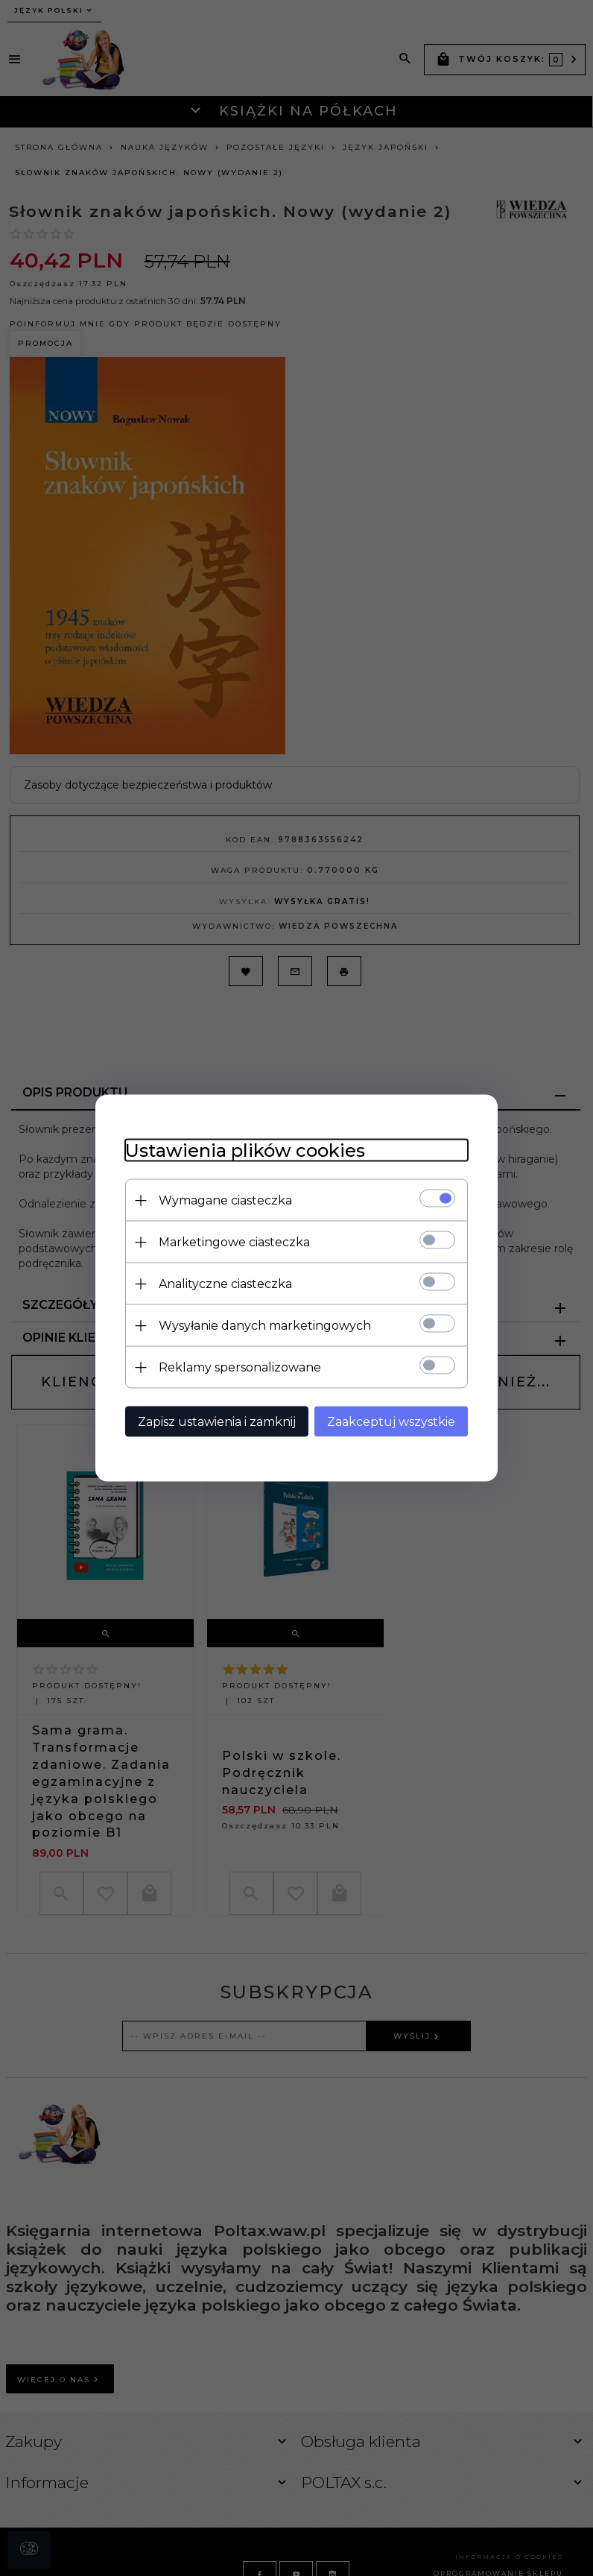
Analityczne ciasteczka (225, 1284)
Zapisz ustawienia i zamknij (217, 1422)
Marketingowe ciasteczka (234, 1242)
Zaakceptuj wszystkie (391, 1422)
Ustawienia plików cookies (245, 1150)
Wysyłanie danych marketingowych (265, 1326)
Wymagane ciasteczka (225, 1200)
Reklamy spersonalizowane (240, 1367)
